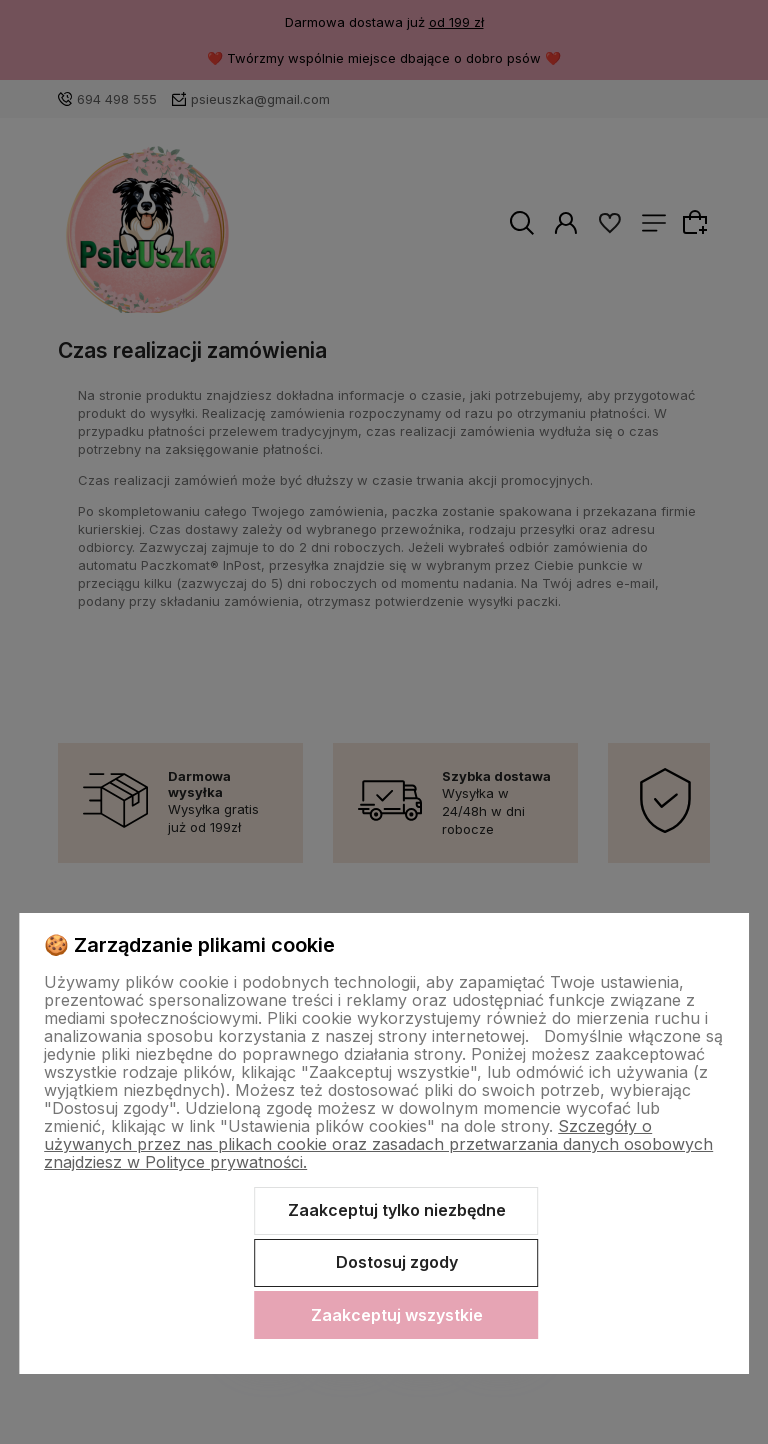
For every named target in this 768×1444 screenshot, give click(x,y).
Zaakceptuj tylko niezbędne (397, 1210)
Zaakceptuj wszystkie (397, 1315)
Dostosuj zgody (397, 1262)
